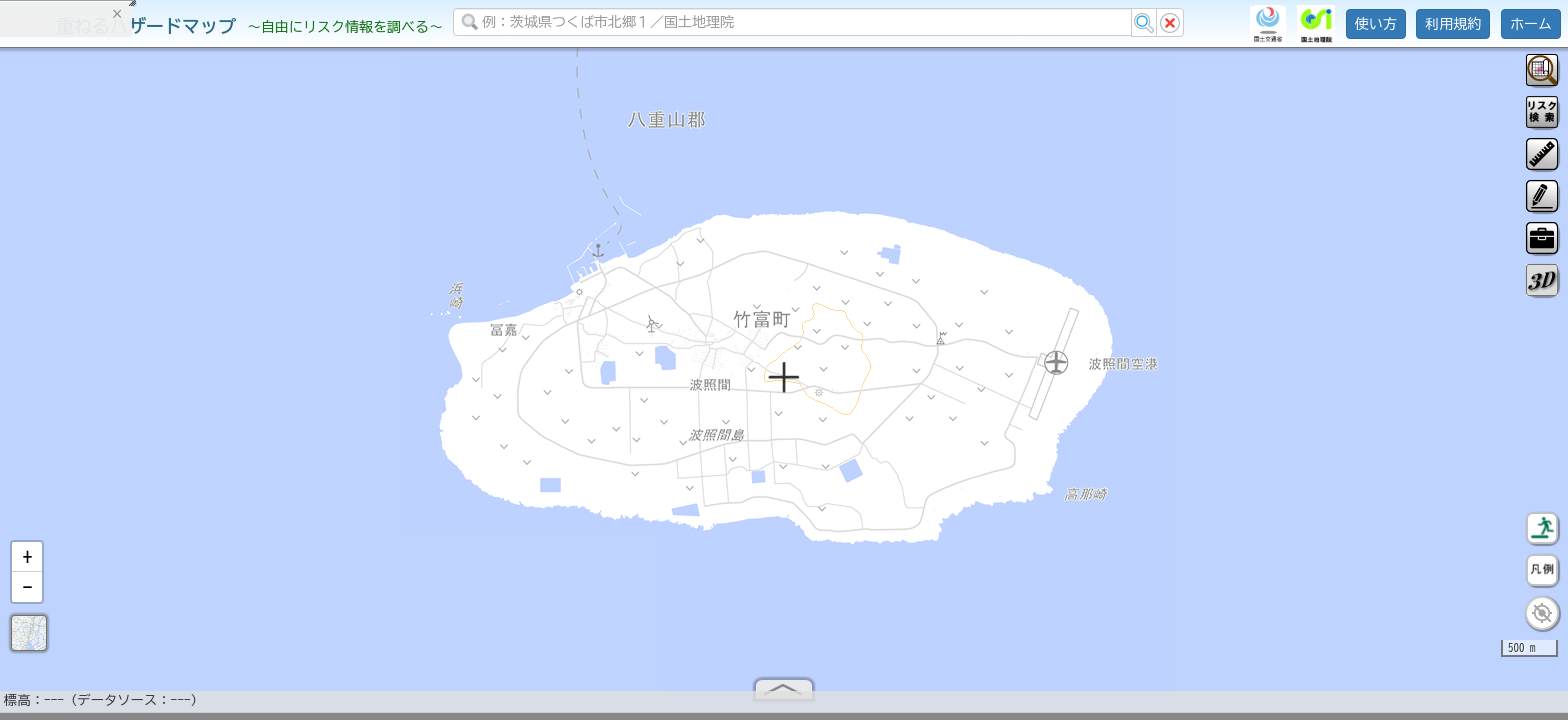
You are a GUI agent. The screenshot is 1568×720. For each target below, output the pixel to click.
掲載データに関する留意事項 (109, 340)
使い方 (1376, 24)
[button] (27, 565)
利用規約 (1453, 24)
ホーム (1531, 24)
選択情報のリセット (211, 394)
